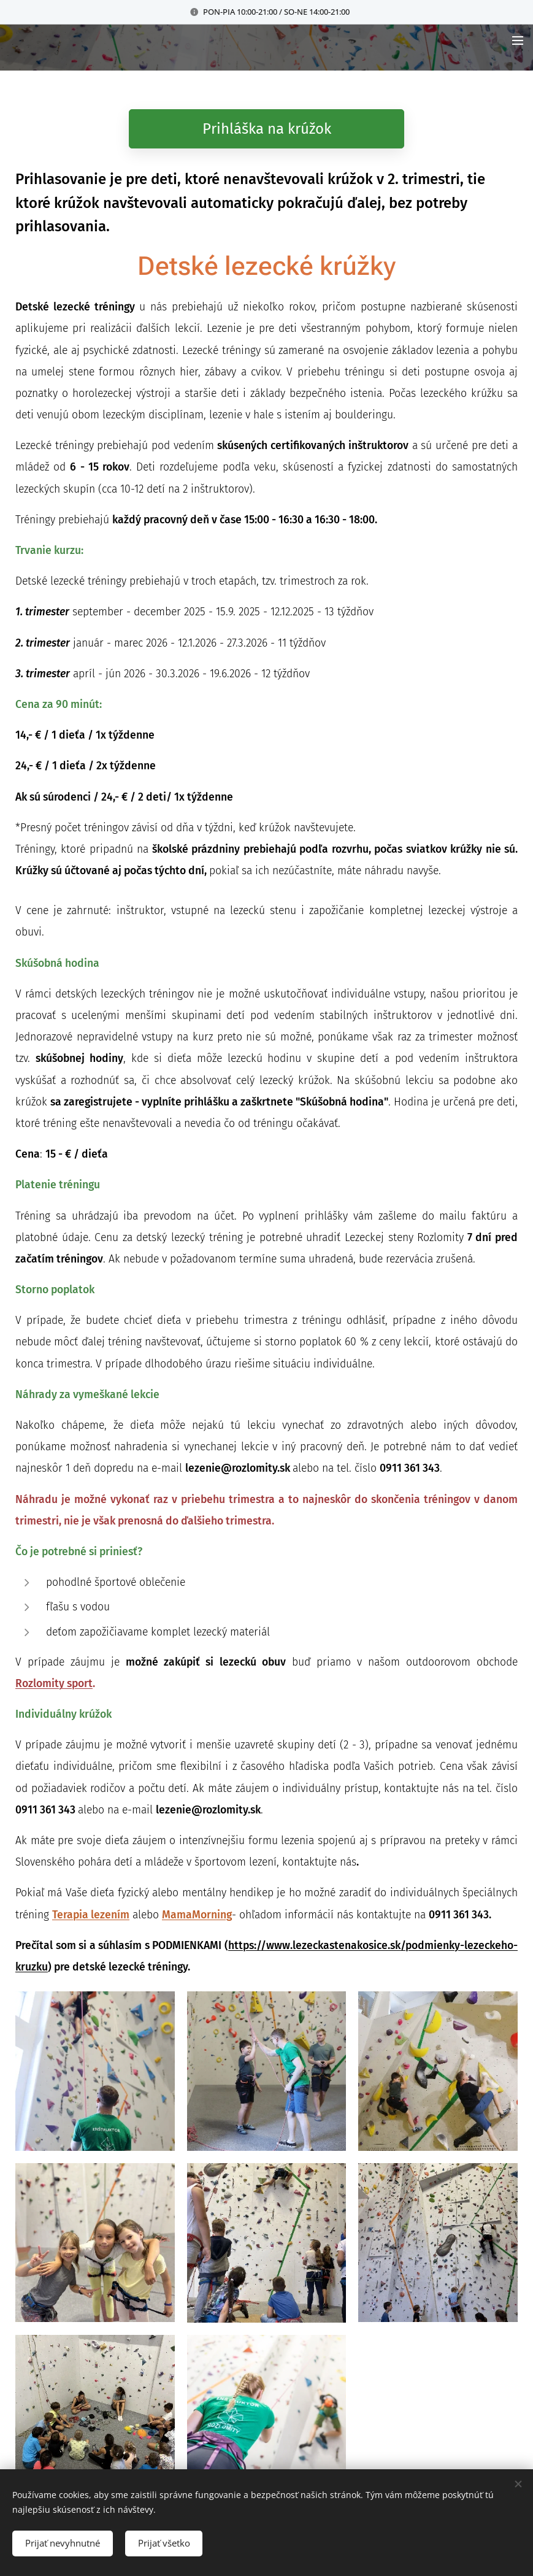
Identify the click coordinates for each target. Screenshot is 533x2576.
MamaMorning (197, 1915)
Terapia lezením (90, 1915)
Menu (517, 40)
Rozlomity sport (54, 1683)
